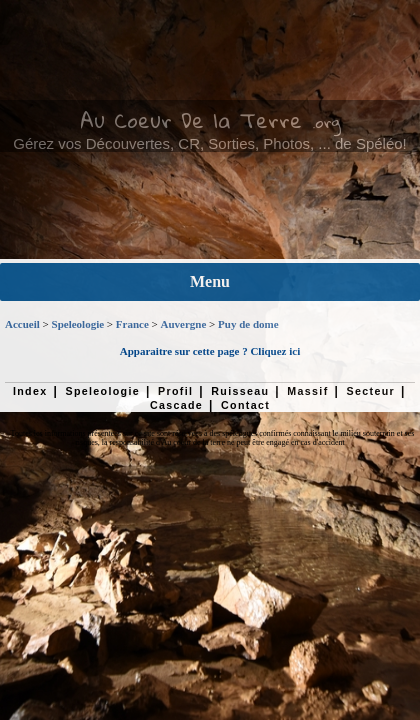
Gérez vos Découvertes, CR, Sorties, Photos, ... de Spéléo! (210, 143)
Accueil (22, 324)
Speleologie (78, 324)
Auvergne (184, 324)
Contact (245, 405)
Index (30, 391)
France (132, 324)
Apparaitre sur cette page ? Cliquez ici (210, 351)
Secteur (371, 391)
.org (326, 122)
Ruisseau (240, 391)
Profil (175, 391)
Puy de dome (248, 324)
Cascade (176, 405)
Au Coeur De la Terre (191, 120)
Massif (307, 391)
